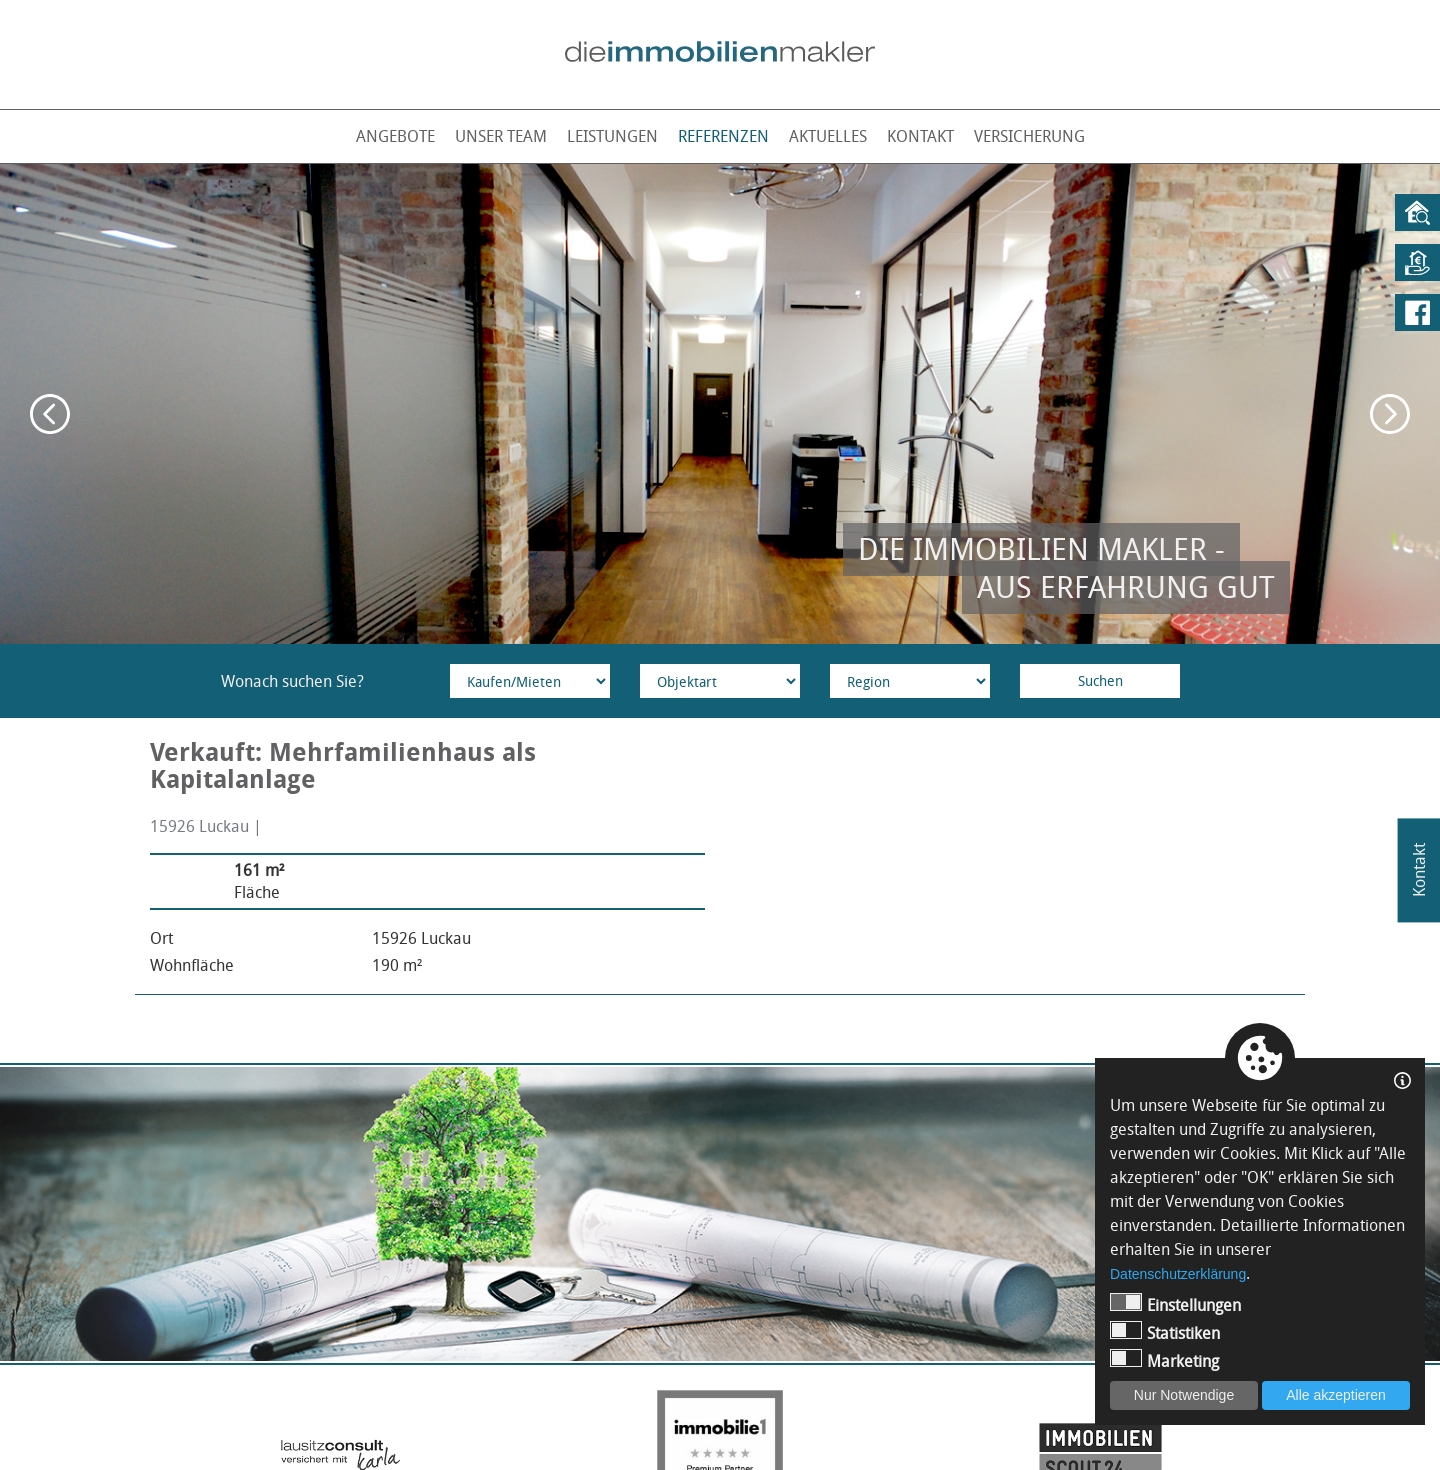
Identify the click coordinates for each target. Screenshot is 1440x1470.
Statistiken (1165, 1332)
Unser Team (501, 136)
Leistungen (612, 136)
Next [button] (1390, 414)
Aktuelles (828, 136)
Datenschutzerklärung (1178, 1274)
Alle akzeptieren (1336, 1395)
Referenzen (723, 136)
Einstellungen (1175, 1304)
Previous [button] (50, 414)
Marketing (1164, 1360)
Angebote (395, 136)
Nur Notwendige (1184, 1395)
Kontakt (920, 136)
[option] (720, 404)
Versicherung (1029, 136)
